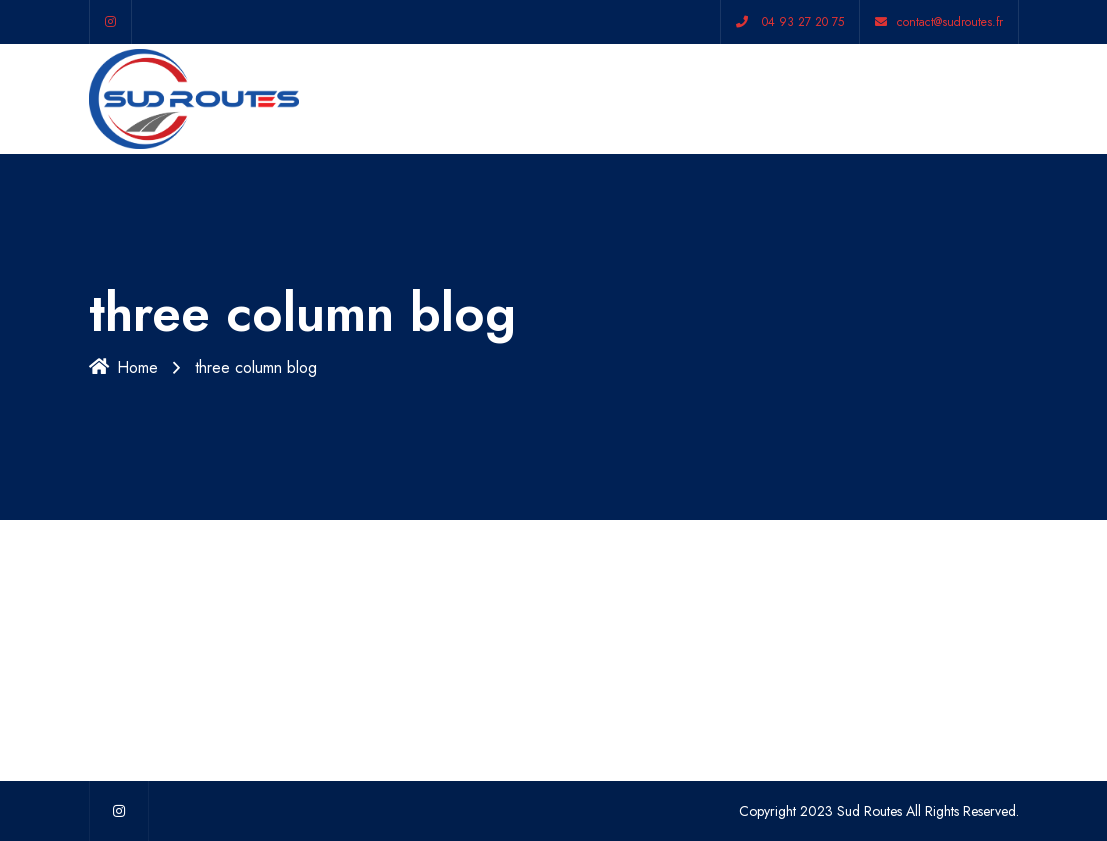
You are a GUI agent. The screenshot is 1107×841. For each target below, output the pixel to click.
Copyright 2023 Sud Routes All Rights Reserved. (879, 811)
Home (123, 367)
